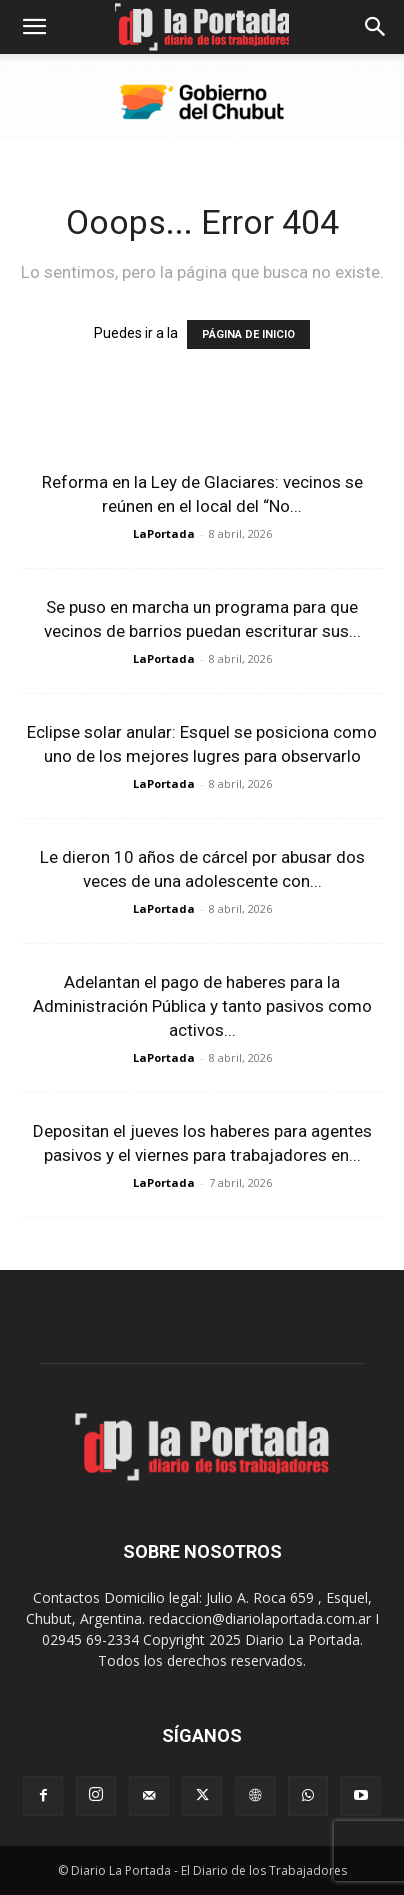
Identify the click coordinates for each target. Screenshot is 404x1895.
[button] (34, 27)
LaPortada (164, 533)
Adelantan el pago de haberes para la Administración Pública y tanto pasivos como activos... (202, 1006)
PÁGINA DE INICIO (248, 334)
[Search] (376, 27)
